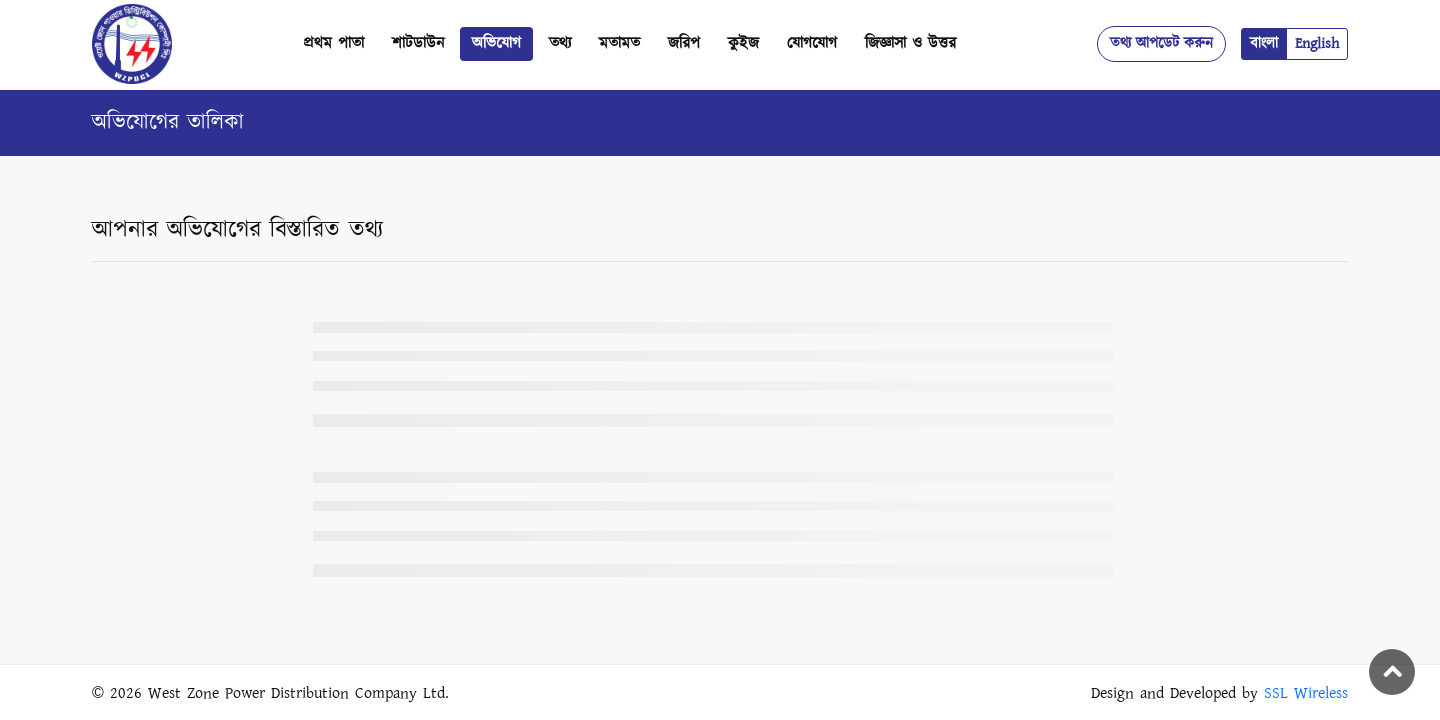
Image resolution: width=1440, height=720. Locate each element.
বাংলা (1264, 43)
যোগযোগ (812, 43)
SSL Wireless (1306, 693)
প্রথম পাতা (333, 43)
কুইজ (743, 43)
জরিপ (684, 43)
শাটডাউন (418, 43)
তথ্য (560, 43)
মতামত (619, 43)
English (1317, 43)
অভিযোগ (496, 43)
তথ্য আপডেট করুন (1161, 43)
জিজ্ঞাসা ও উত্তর (910, 43)
